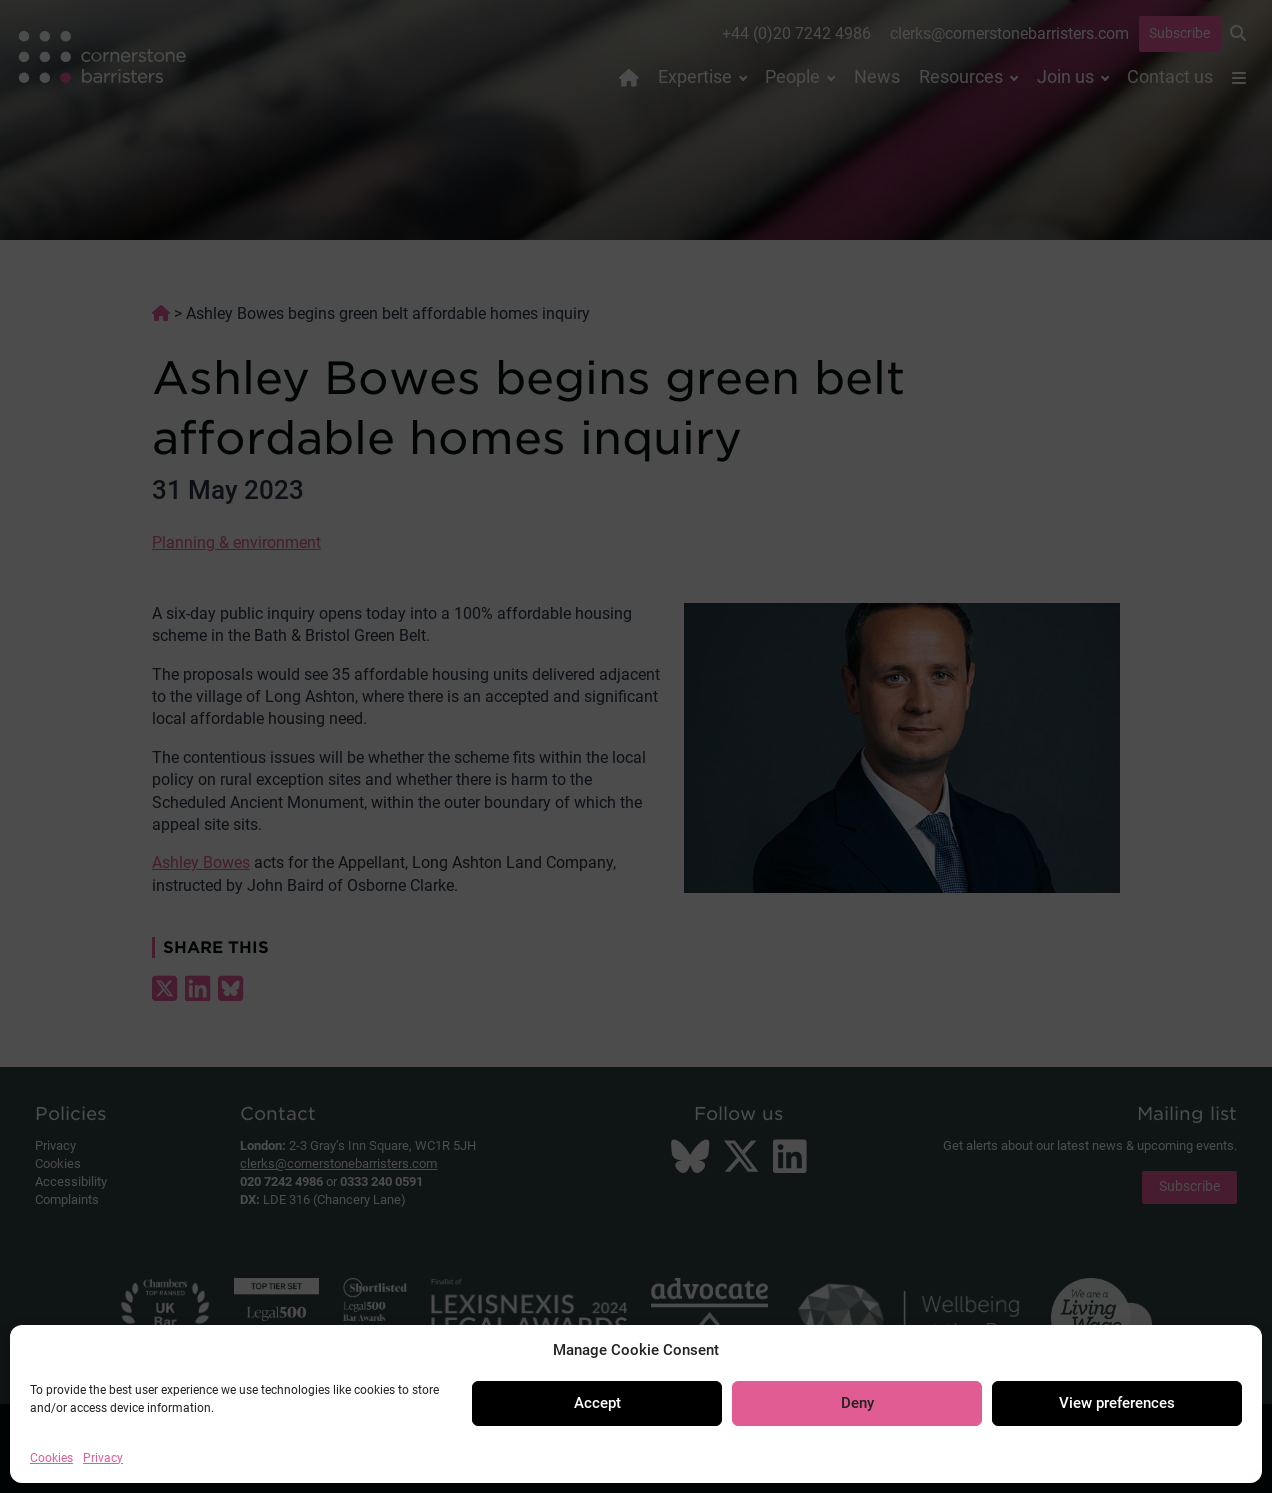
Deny (857, 1403)
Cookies (51, 1458)
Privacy (103, 1458)
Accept (597, 1403)
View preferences (1117, 1403)
